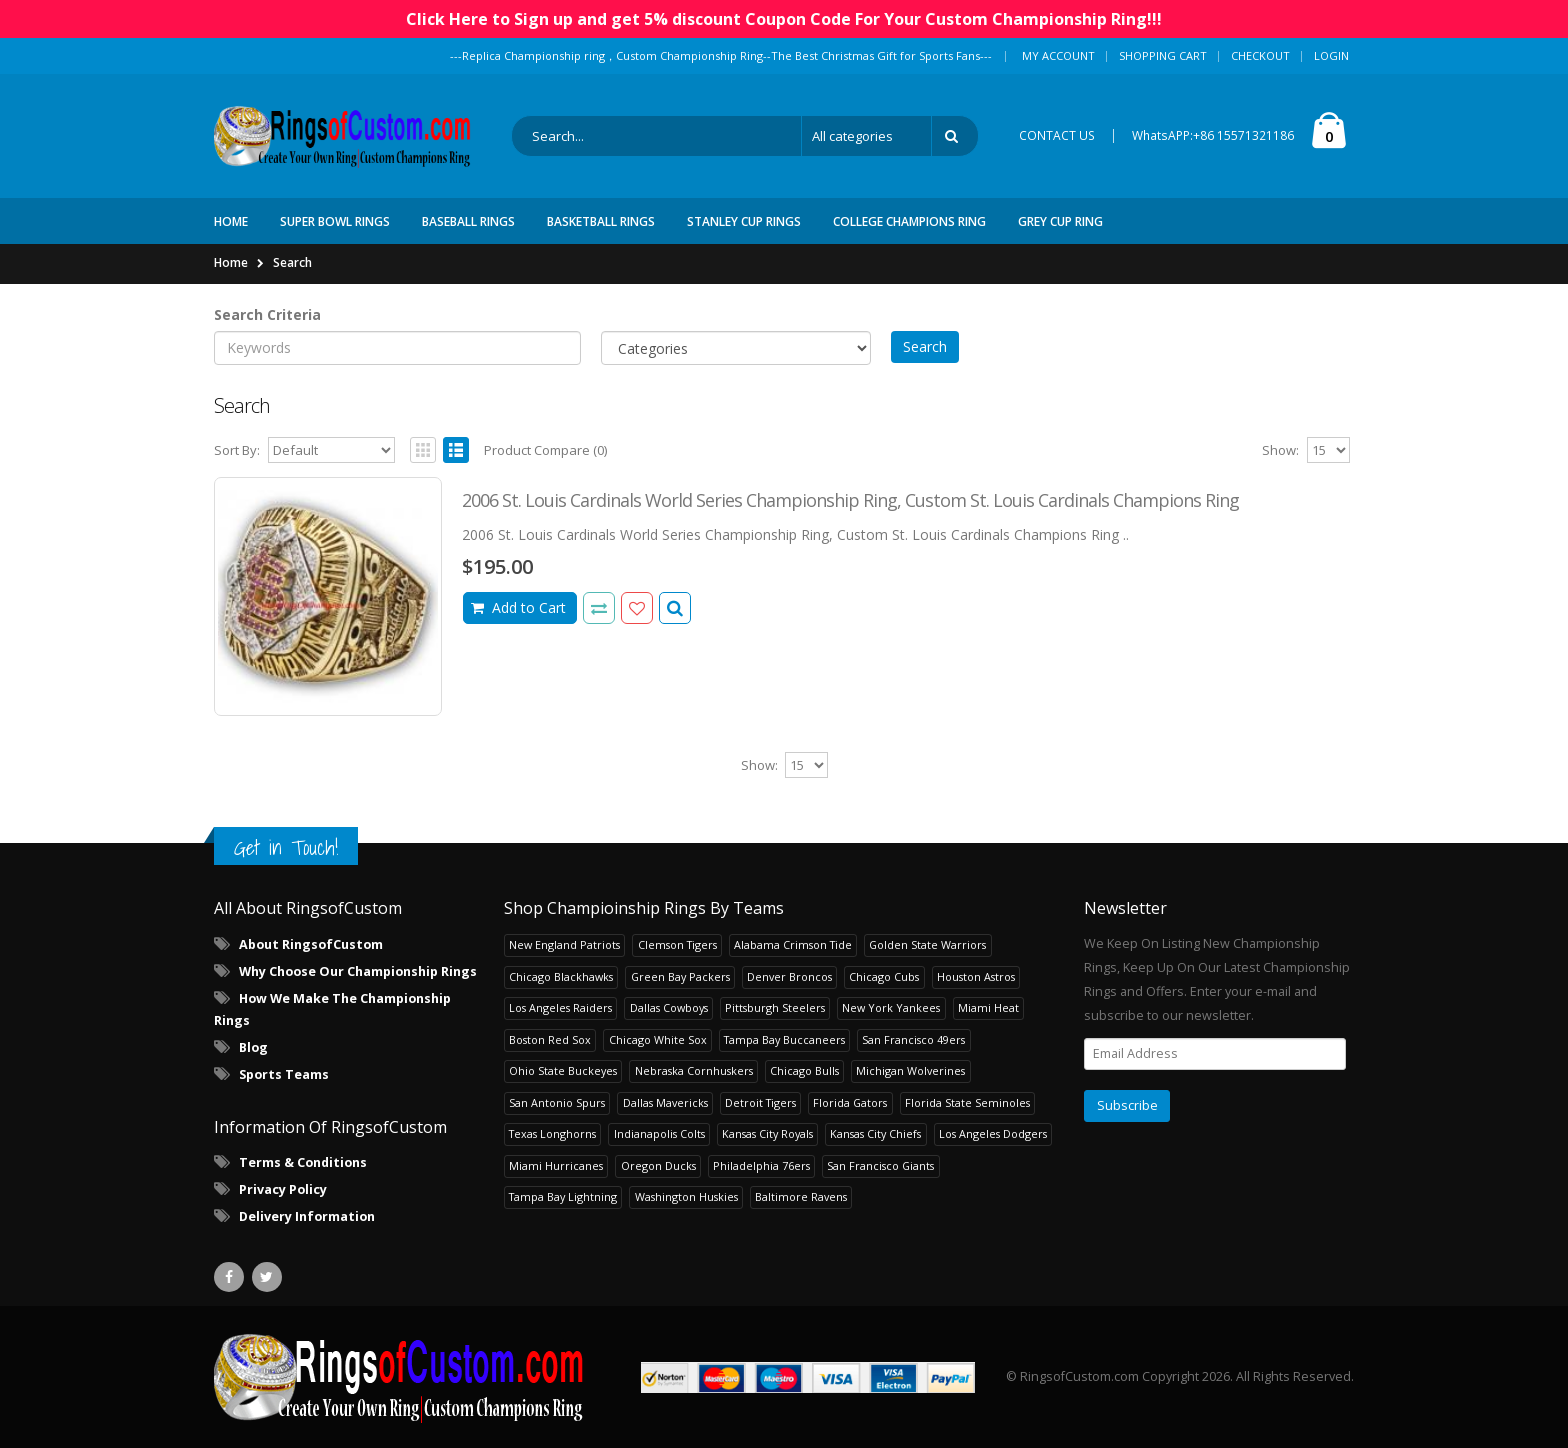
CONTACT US (1057, 135)
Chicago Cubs (884, 976)
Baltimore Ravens (801, 1196)
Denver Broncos (789, 976)
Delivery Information (307, 1216)
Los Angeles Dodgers (993, 1133)
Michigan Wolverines (910, 1070)
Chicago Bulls (804, 1070)
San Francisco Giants (880, 1165)
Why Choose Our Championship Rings (358, 971)
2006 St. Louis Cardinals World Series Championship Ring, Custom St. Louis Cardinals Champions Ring (850, 500)
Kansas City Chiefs (875, 1133)
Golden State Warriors (927, 944)
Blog (253, 1047)
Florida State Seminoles (967, 1102)
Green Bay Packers (680, 976)
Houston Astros (976, 976)
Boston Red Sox (550, 1039)
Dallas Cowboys (669, 1007)
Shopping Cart (1163, 55)
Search (292, 262)
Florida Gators (850, 1102)
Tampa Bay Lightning (563, 1196)
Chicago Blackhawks (561, 976)
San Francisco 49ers (913, 1039)
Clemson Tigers (677, 944)
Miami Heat (988, 1007)
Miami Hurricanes (556, 1165)
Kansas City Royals (767, 1133)
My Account (1058, 55)
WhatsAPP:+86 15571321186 (1213, 135)
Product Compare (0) (545, 450)
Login (1331, 55)
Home (231, 262)
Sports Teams (284, 1074)
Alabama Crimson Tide (793, 944)
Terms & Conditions (303, 1162)
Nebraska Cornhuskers (694, 1070)
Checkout (1260, 55)
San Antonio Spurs (557, 1102)
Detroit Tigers (760, 1102)
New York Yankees (891, 1007)
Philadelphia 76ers (761, 1165)
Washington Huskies (686, 1196)
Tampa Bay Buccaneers (784, 1039)
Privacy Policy (283, 1189)
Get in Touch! (286, 847)
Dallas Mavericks (665, 1102)
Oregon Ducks (658, 1165)
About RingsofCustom (311, 944)
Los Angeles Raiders (560, 1007)
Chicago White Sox (658, 1039)
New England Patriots (564, 944)
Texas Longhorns (552, 1133)
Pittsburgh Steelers (775, 1007)
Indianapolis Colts (659, 1133)
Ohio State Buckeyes (563, 1070)
